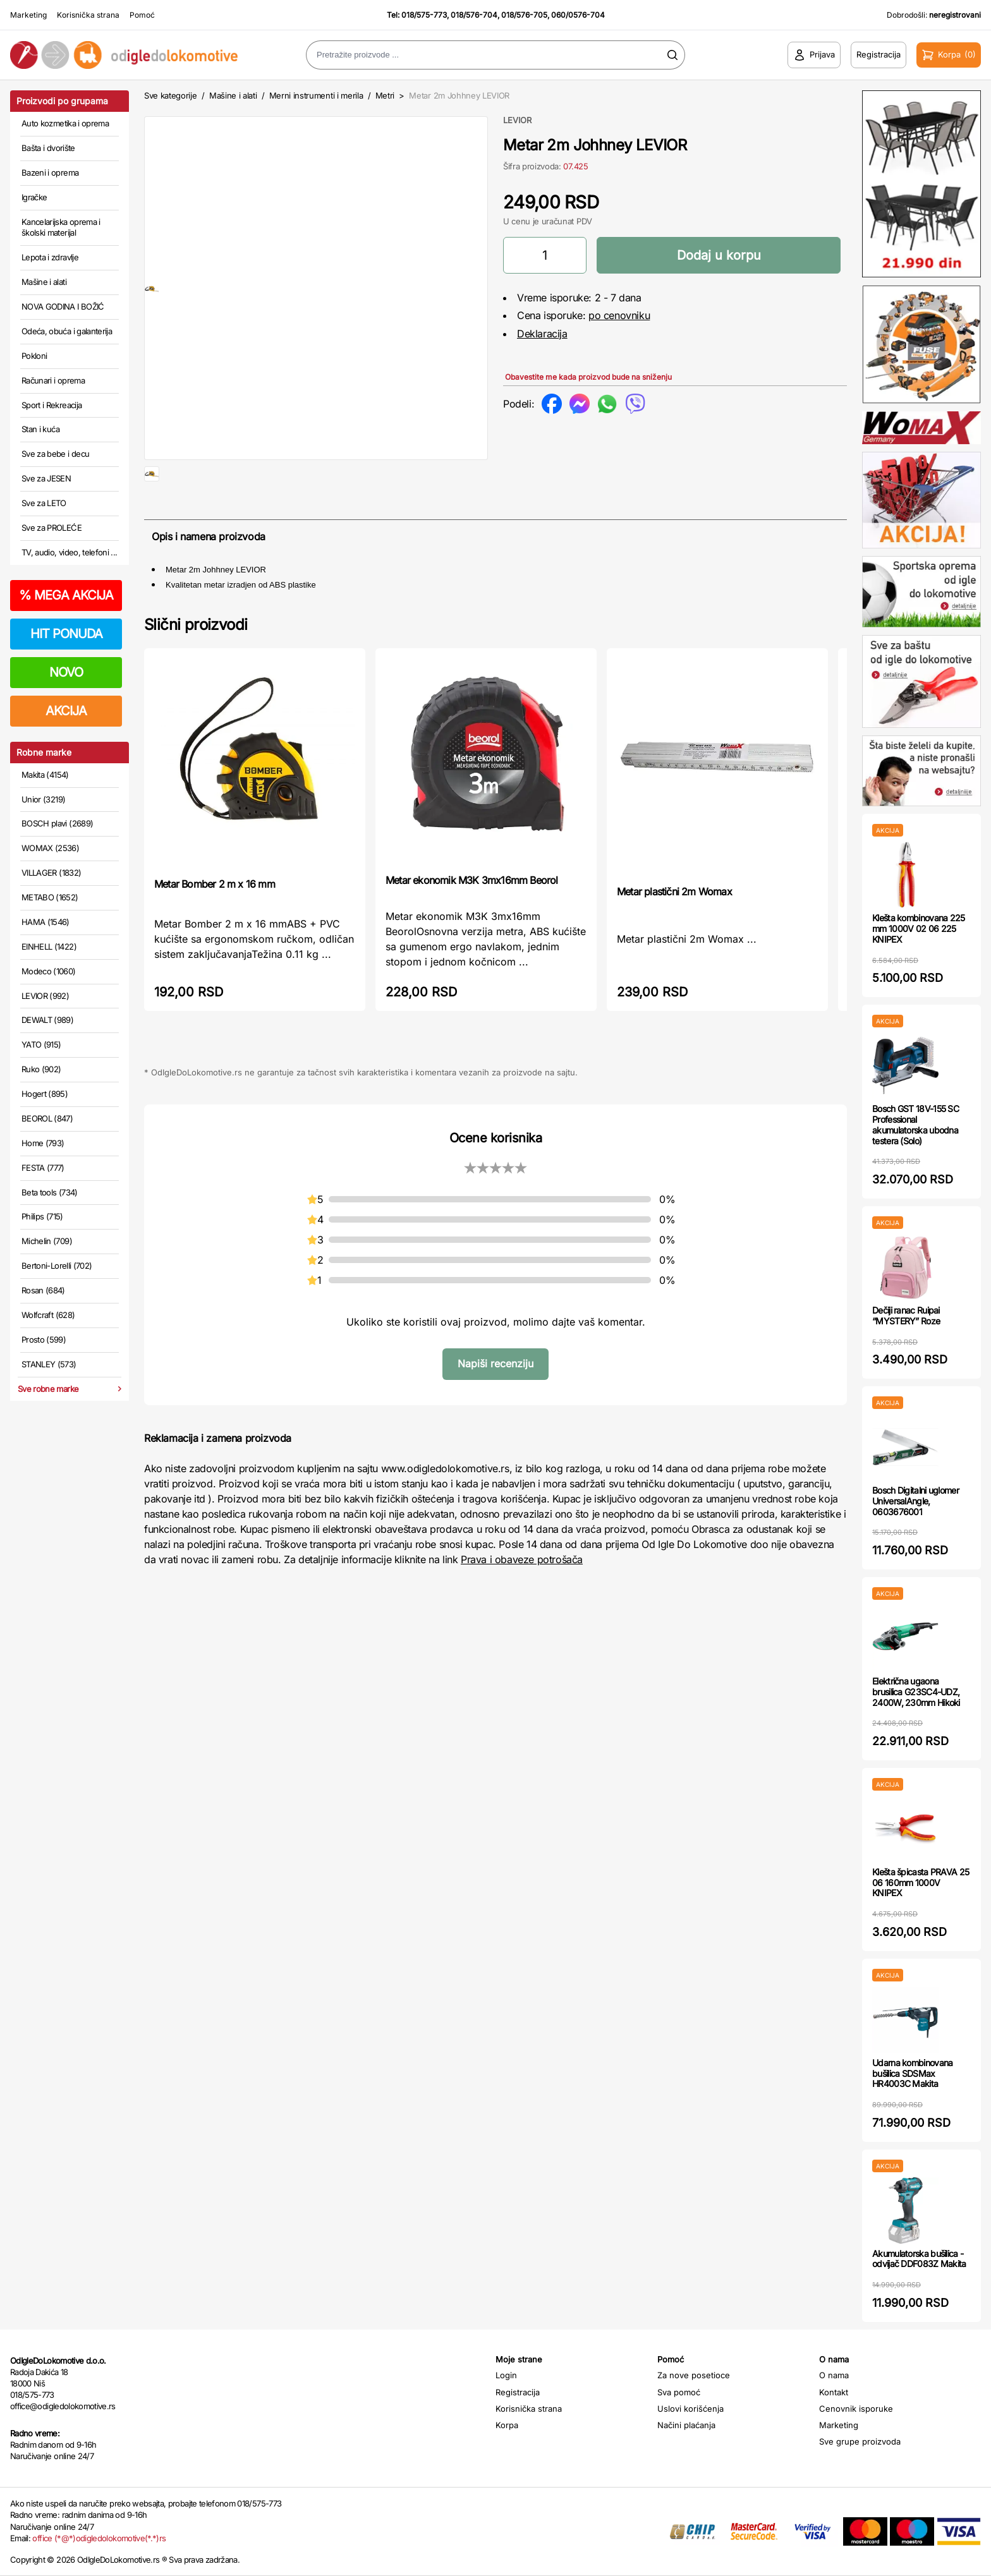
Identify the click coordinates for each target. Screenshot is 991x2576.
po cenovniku (619, 315)
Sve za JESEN (46, 478)
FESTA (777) (42, 1168)
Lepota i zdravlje (49, 257)
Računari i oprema (53, 380)
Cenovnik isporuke (856, 2409)
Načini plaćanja (686, 2425)
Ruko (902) (41, 1069)
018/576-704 (474, 15)
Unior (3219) (43, 799)
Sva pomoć (678, 2392)
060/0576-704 (578, 15)
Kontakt (833, 2392)
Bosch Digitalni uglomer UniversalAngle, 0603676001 (915, 1501)
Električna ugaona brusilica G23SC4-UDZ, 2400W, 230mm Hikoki (916, 1692)
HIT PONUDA (66, 633)
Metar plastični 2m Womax (674, 934)
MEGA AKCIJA (66, 595)
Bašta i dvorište (48, 148)
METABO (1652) (49, 897)
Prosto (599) (43, 1339)
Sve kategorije (170, 95)
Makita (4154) (45, 775)
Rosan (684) (43, 1290)
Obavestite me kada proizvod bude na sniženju (588, 377)
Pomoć (142, 15)
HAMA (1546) (45, 922)
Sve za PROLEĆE (51, 528)
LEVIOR (517, 120)
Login (506, 2375)
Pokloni (34, 356)
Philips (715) (42, 1216)
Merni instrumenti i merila (316, 95)
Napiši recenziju (495, 1406)
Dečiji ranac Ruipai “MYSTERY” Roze (906, 1315)
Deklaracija (542, 333)
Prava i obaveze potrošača (522, 1601)
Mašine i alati (43, 282)
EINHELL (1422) (48, 946)
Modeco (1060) (48, 971)
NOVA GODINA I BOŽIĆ (62, 306)
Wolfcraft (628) (48, 1315)
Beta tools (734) (49, 1192)
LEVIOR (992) (45, 996)
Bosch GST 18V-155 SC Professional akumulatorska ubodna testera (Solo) (915, 1124)
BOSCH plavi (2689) (57, 823)
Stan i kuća (40, 429)
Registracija (517, 2392)
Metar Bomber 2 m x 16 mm (214, 926)
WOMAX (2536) (50, 848)
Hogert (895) (44, 1094)
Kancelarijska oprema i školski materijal (60, 227)
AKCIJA (66, 710)
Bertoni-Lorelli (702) (56, 1266)
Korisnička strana (88, 15)
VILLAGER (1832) (51, 873)
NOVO (66, 672)
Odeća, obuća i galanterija (66, 331)
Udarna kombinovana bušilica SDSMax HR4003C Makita (912, 2073)
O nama (834, 2375)
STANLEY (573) (48, 1364)
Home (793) (42, 1143)
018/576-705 (524, 15)
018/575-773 (424, 15)
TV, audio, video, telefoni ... (69, 552)
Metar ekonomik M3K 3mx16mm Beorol (472, 922)
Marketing (28, 15)
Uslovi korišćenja (690, 2409)
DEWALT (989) (47, 1020)
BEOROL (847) (47, 1118)
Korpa (506, 2425)
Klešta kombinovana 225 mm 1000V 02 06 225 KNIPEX (918, 928)
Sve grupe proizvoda (860, 2441)
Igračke (34, 197)
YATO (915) (41, 1044)
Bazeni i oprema (49, 172)
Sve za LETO (43, 503)
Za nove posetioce (693, 2375)
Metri (384, 95)
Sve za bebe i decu (55, 454)
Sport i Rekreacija (51, 405)
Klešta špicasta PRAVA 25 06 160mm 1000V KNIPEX (920, 1882)
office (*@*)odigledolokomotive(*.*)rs (99, 2538)
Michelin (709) (46, 1241)
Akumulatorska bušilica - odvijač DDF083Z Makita (919, 2259)
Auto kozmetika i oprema (65, 123)
